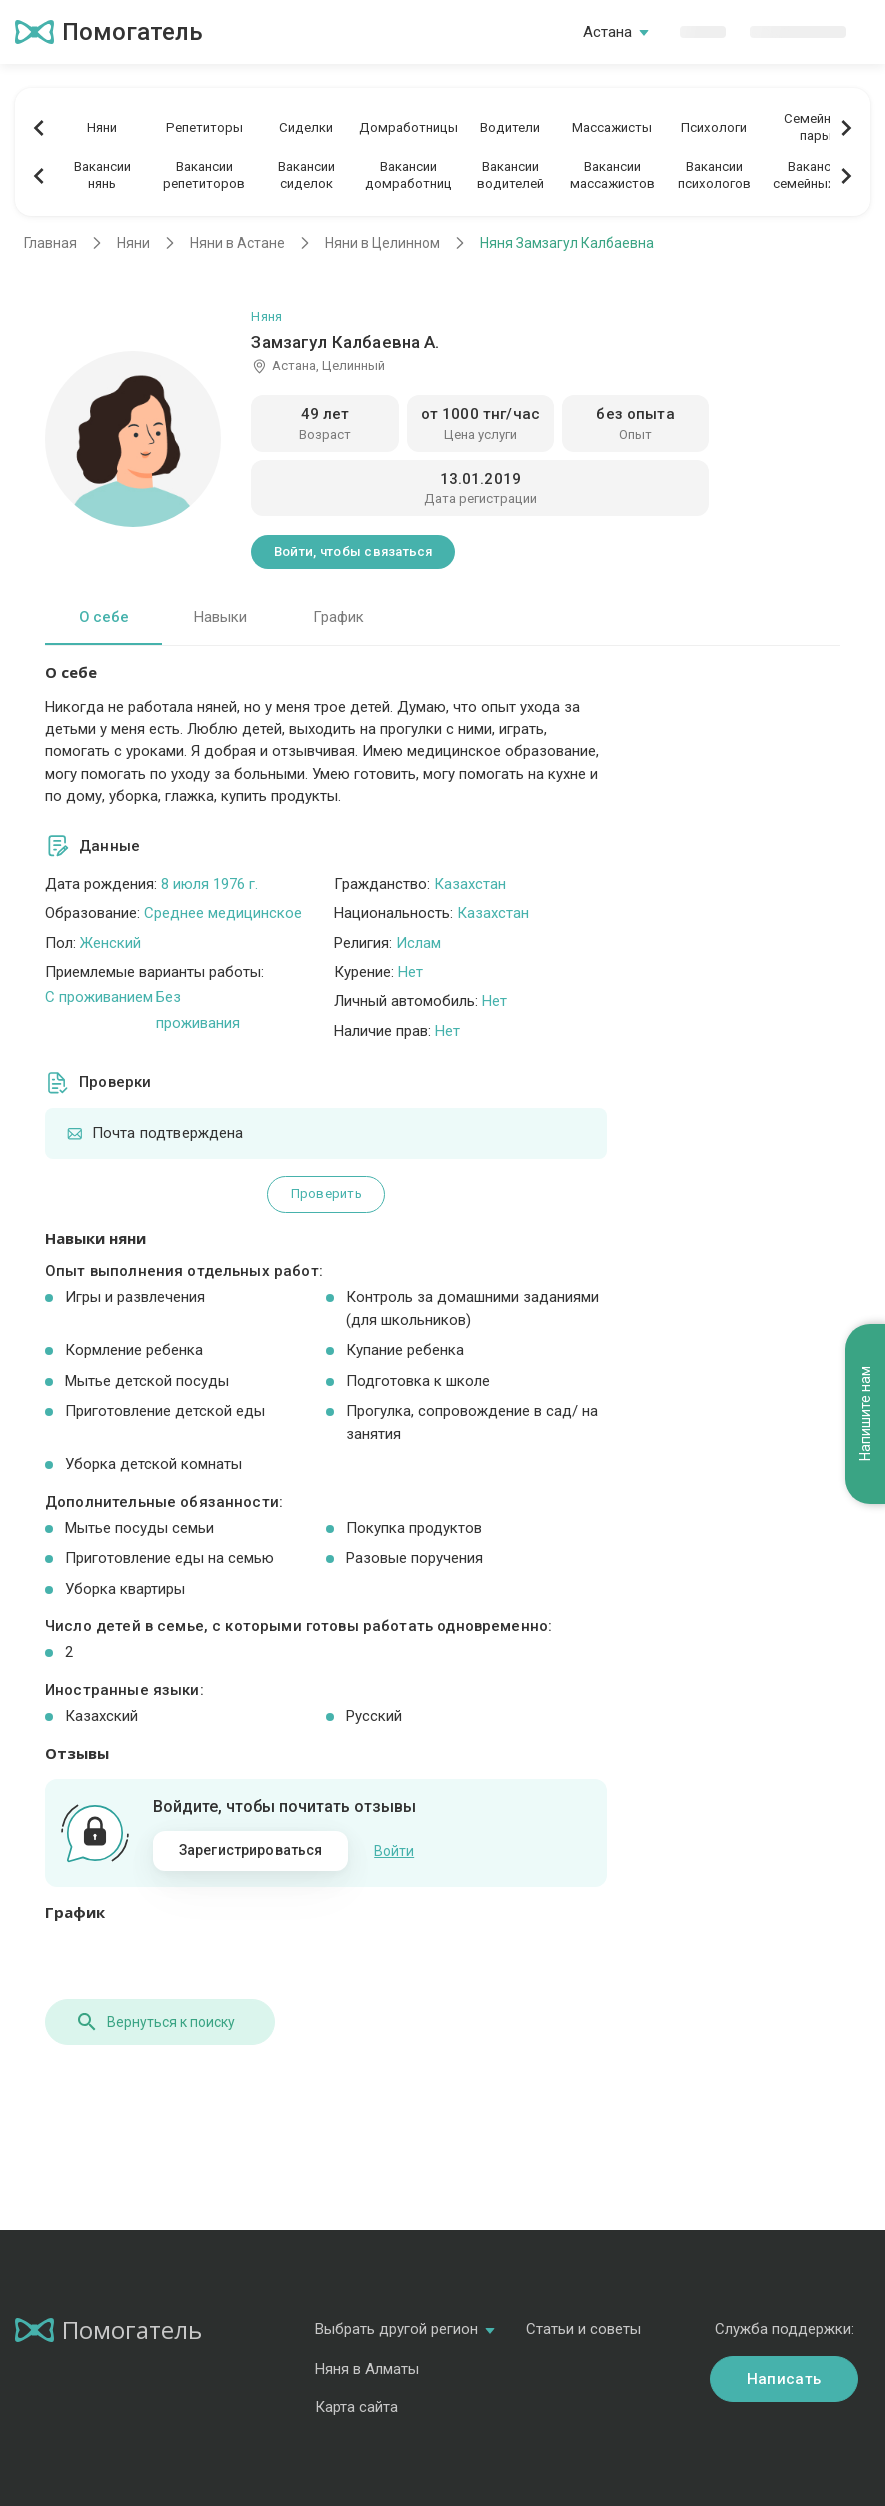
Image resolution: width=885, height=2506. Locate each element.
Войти (394, 1851)
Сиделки (306, 127)
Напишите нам (865, 1413)
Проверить (326, 1193)
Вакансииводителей (510, 175)
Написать (784, 2379)
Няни (102, 127)
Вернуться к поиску (155, 2022)
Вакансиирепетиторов (204, 175)
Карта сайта (356, 2407)
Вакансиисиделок (306, 175)
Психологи (714, 127)
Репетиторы (204, 127)
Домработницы (408, 127)
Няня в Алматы (367, 2369)
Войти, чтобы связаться (353, 551)
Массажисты (612, 127)
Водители (510, 127)
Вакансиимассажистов (612, 175)
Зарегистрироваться (251, 1850)
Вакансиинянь (102, 175)
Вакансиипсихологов (714, 175)
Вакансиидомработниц (408, 175)
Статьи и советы (583, 2329)
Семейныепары (816, 127)
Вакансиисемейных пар (816, 175)
